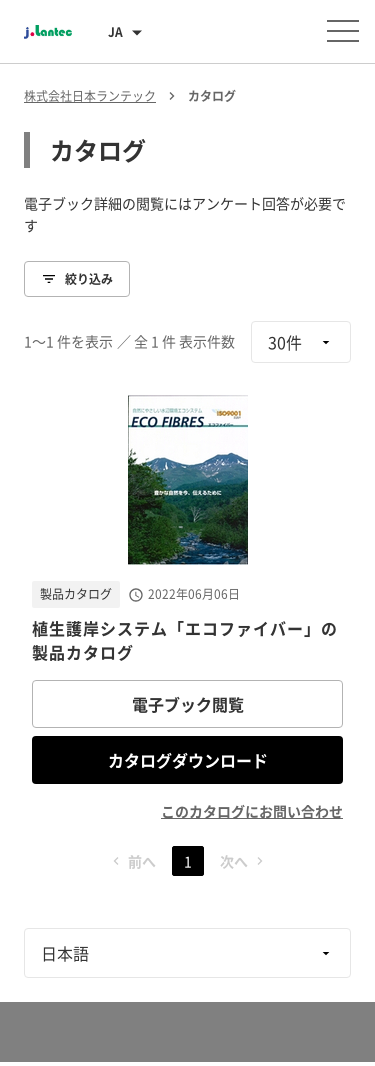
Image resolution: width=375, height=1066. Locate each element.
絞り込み (77, 279)
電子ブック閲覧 (188, 704)
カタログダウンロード (188, 760)
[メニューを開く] (343, 31)
